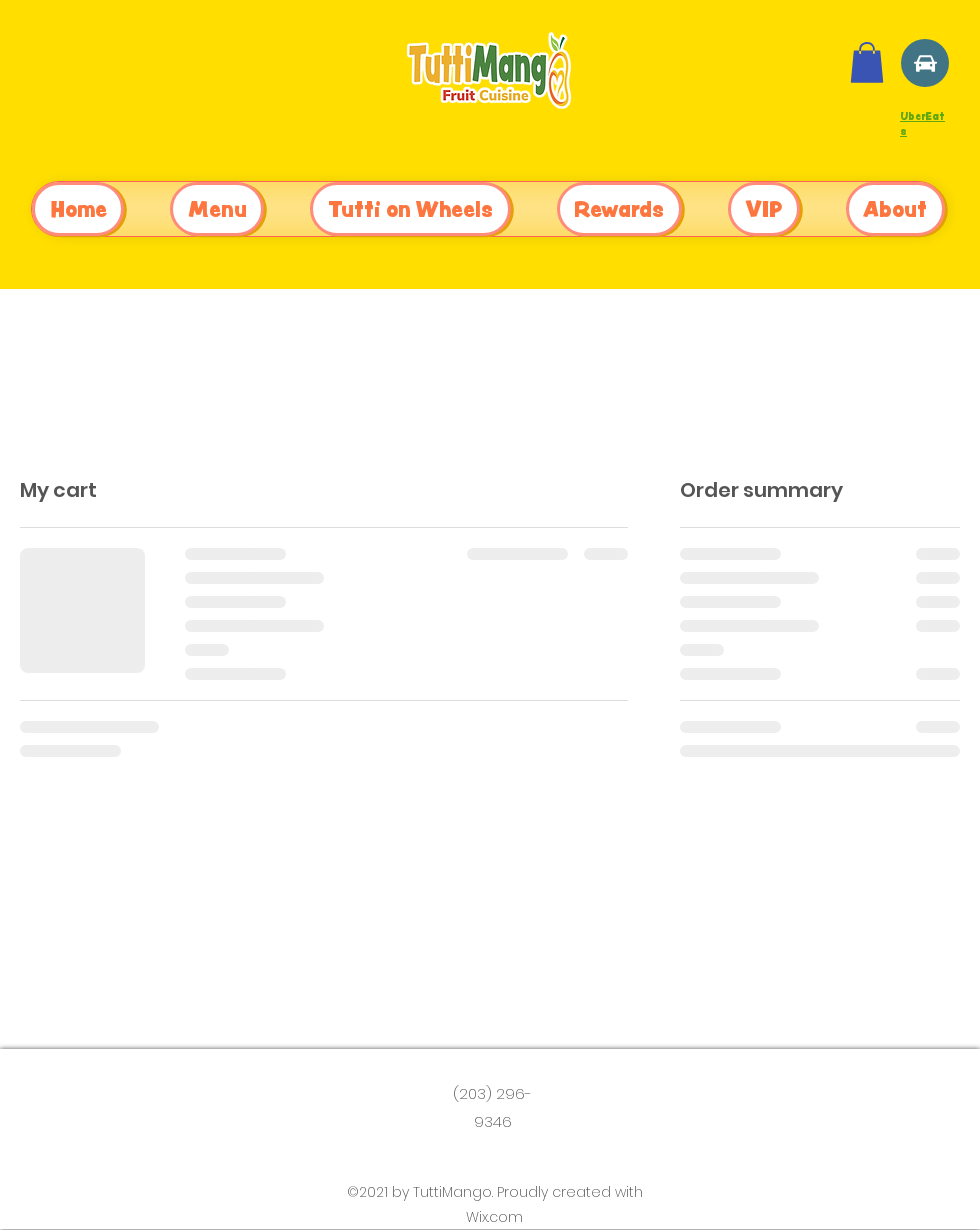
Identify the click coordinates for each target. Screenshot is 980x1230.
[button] (867, 62)
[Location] (925, 63)
